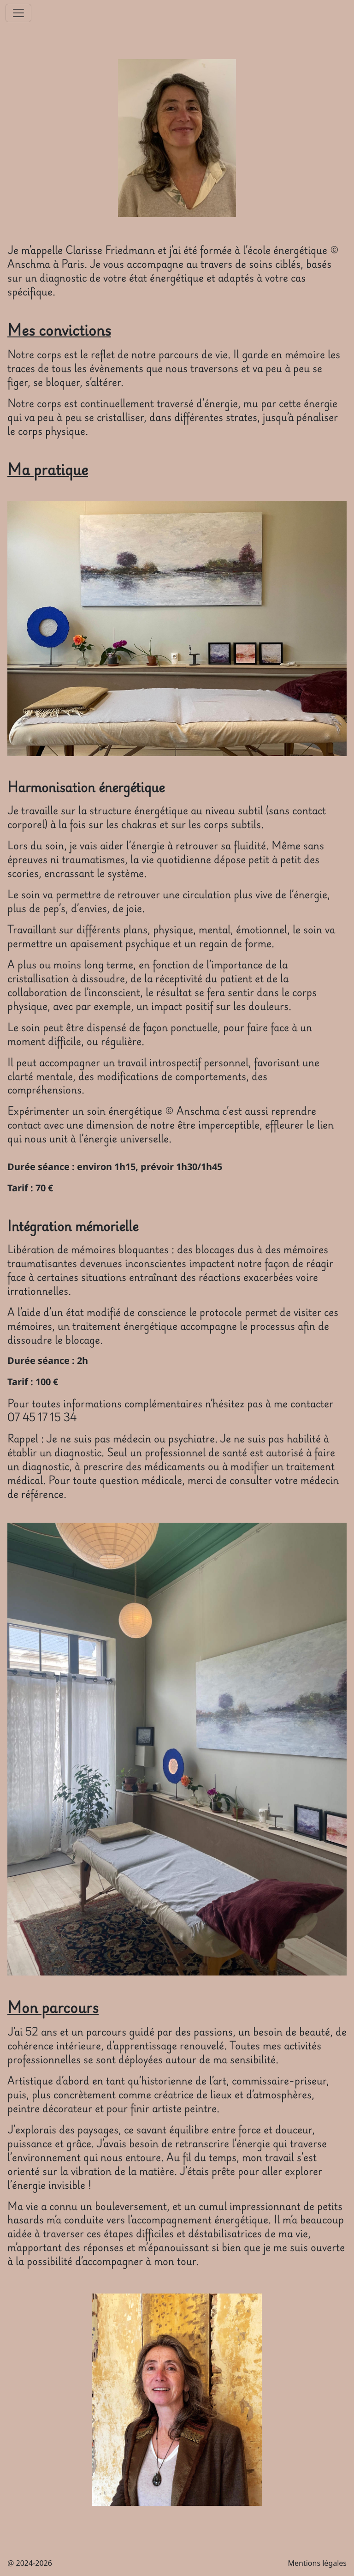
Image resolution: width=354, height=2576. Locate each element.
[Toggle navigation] (18, 13)
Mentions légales (317, 2563)
